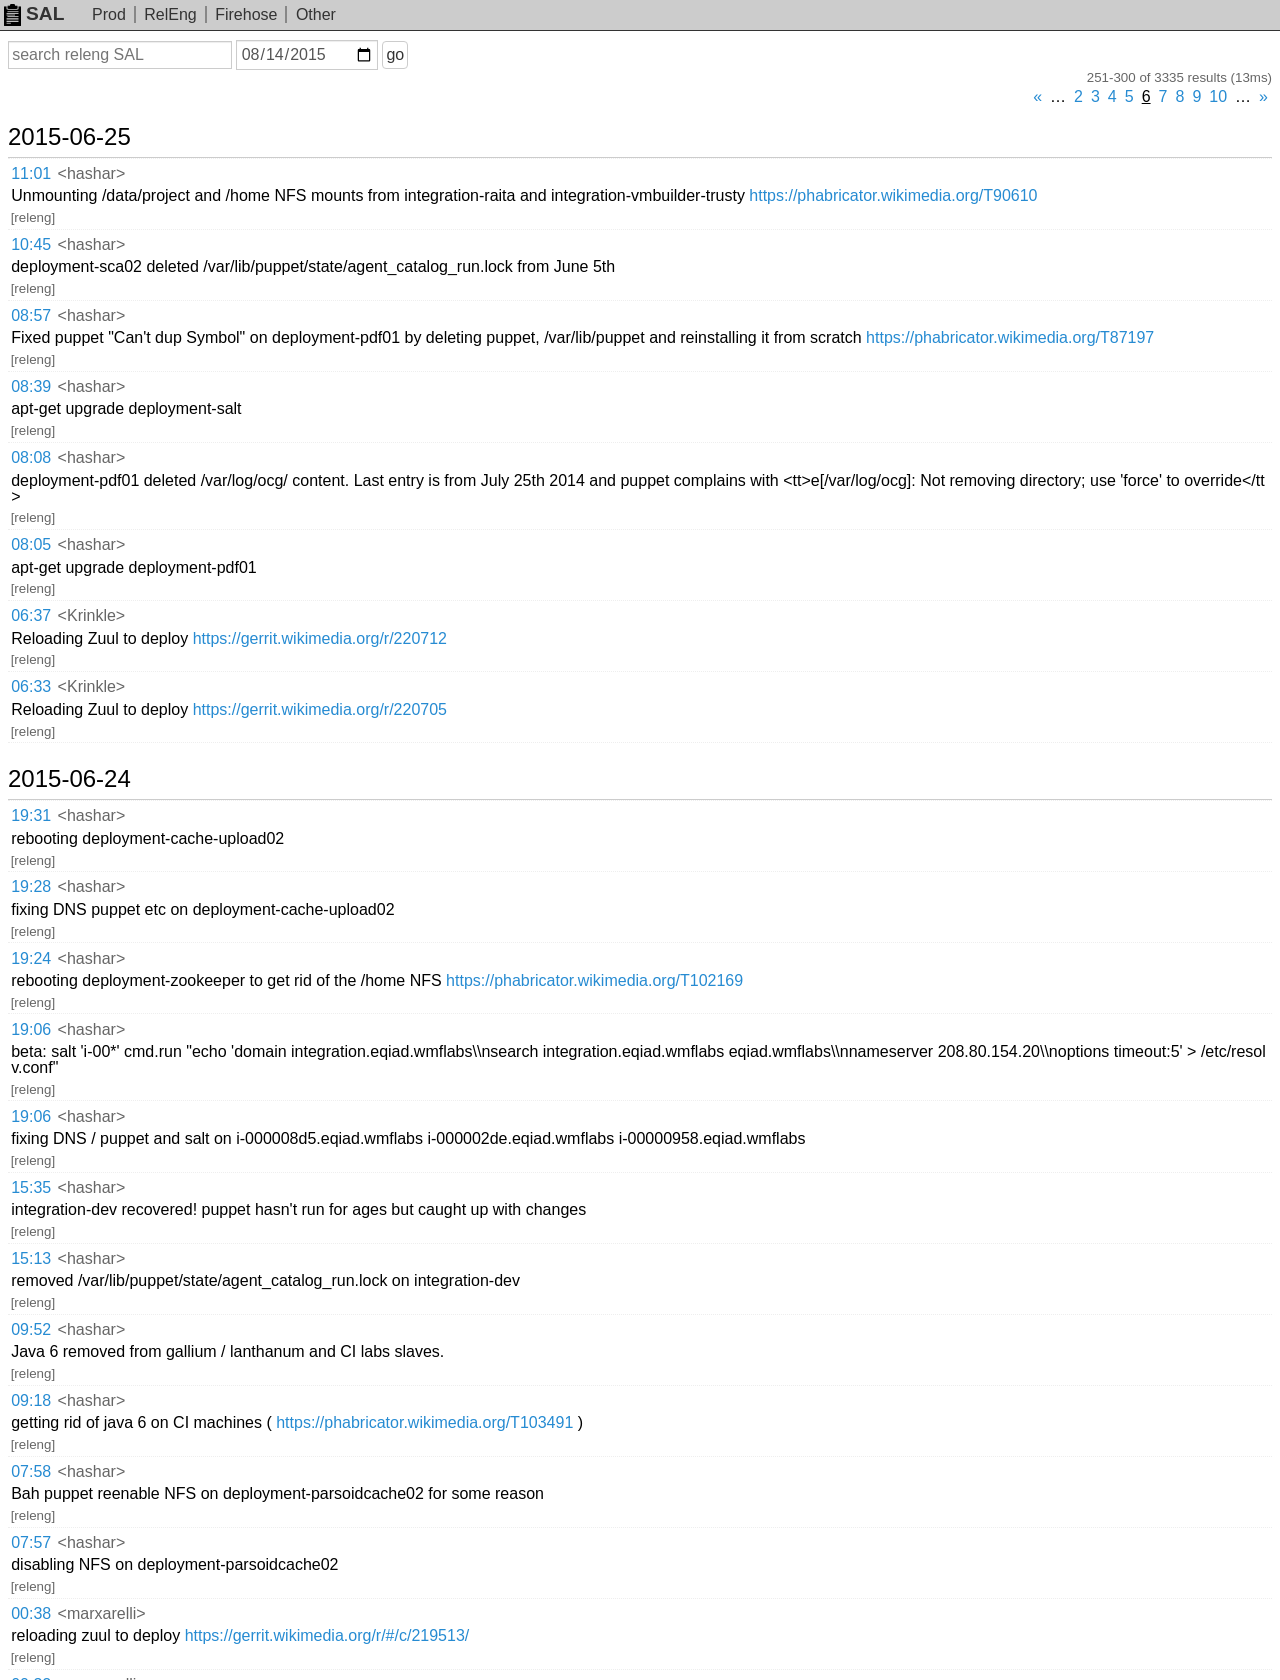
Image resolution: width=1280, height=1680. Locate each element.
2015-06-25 (69, 137)
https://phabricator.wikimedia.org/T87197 (1010, 337)
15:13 (31, 1258)
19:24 (31, 958)
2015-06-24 (69, 779)
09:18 (31, 1400)
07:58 (31, 1471)
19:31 (31, 815)
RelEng (170, 14)
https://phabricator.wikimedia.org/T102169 (594, 980)
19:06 (31, 1029)
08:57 (31, 315)
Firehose (246, 14)
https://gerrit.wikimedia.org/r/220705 (320, 709)
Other (316, 14)
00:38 (31, 1613)
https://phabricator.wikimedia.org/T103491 (424, 1422)
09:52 (31, 1329)
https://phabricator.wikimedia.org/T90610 (893, 195)
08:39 (31, 386)
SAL (34, 13)
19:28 (31, 886)
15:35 (31, 1187)
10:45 (31, 244)
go (395, 54)
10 (1218, 96)
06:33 (31, 686)
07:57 (31, 1542)
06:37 (31, 615)
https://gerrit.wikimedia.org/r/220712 (320, 638)
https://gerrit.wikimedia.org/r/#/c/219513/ (327, 1635)
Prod (109, 14)
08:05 (31, 544)
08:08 (31, 457)
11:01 (31, 173)
